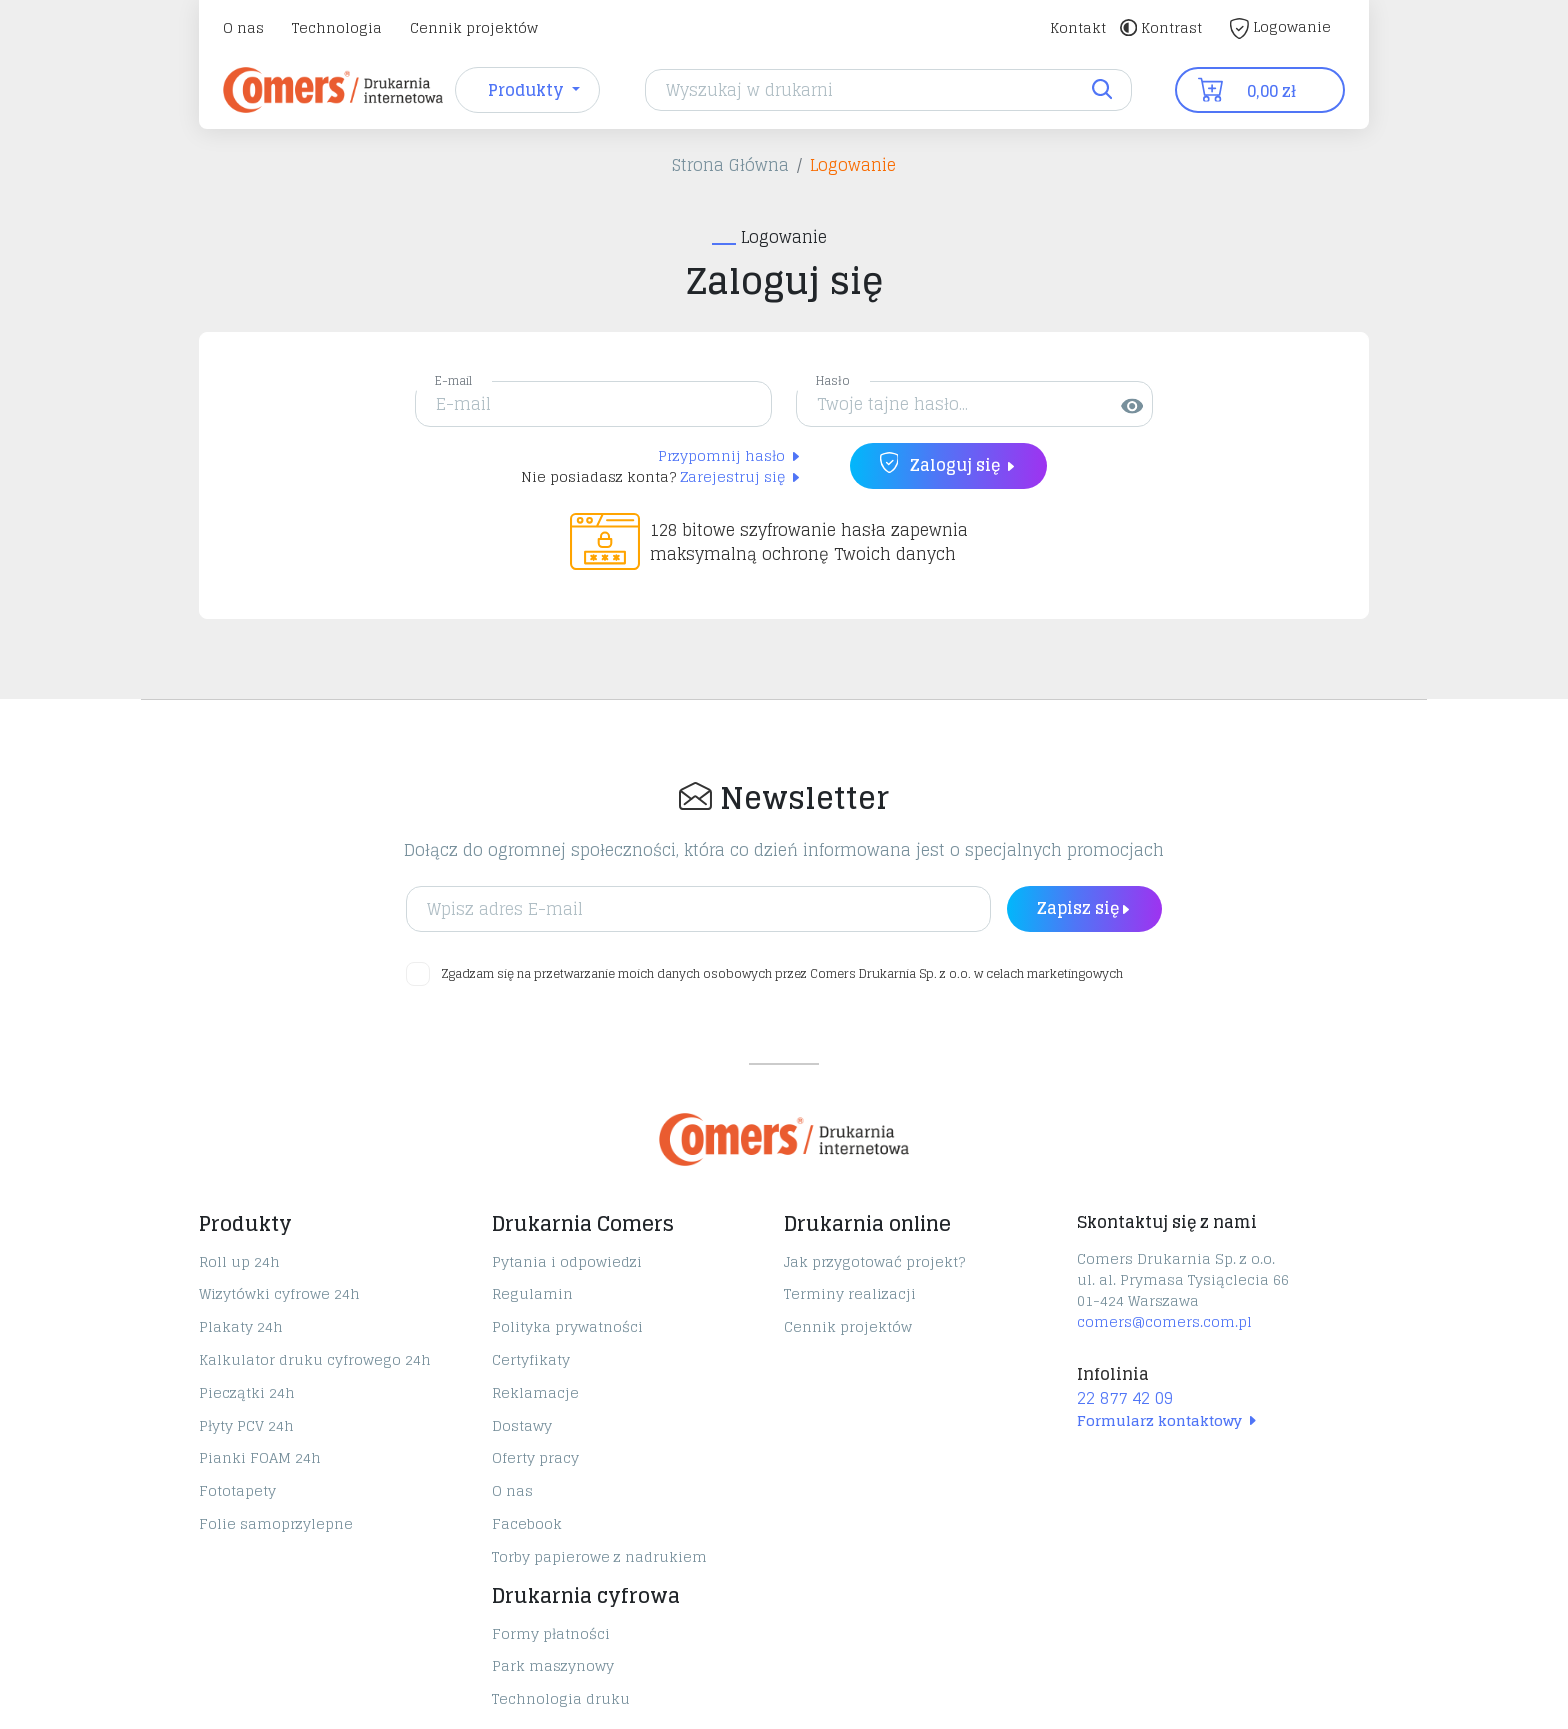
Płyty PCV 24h (246, 1425)
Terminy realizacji (850, 1293)
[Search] (888, 90)
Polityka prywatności (567, 1326)
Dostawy (522, 1425)
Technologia (337, 27)
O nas (243, 27)
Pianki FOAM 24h (260, 1457)
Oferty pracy (535, 1457)
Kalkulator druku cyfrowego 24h (315, 1359)
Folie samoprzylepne (276, 1523)
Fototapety (237, 1490)
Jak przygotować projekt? (874, 1261)
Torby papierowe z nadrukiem (599, 1556)
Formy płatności (551, 1633)
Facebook (527, 1523)
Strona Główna (730, 165)
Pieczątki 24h (247, 1392)
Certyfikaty (531, 1359)
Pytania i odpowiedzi (567, 1261)
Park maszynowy (553, 1665)
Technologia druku (561, 1698)
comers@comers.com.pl (1164, 1321)
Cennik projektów (474, 27)
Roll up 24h (239, 1261)
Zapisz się (1084, 908)
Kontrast (1161, 27)
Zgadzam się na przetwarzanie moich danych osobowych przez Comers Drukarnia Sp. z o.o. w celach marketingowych (782, 974)
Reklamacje (535, 1392)
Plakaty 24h (241, 1326)
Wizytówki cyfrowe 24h (279, 1293)
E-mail (453, 380)
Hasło (833, 380)
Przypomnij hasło (730, 455)
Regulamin (532, 1293)
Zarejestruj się (741, 476)
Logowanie (1280, 26)
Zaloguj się (949, 465)
